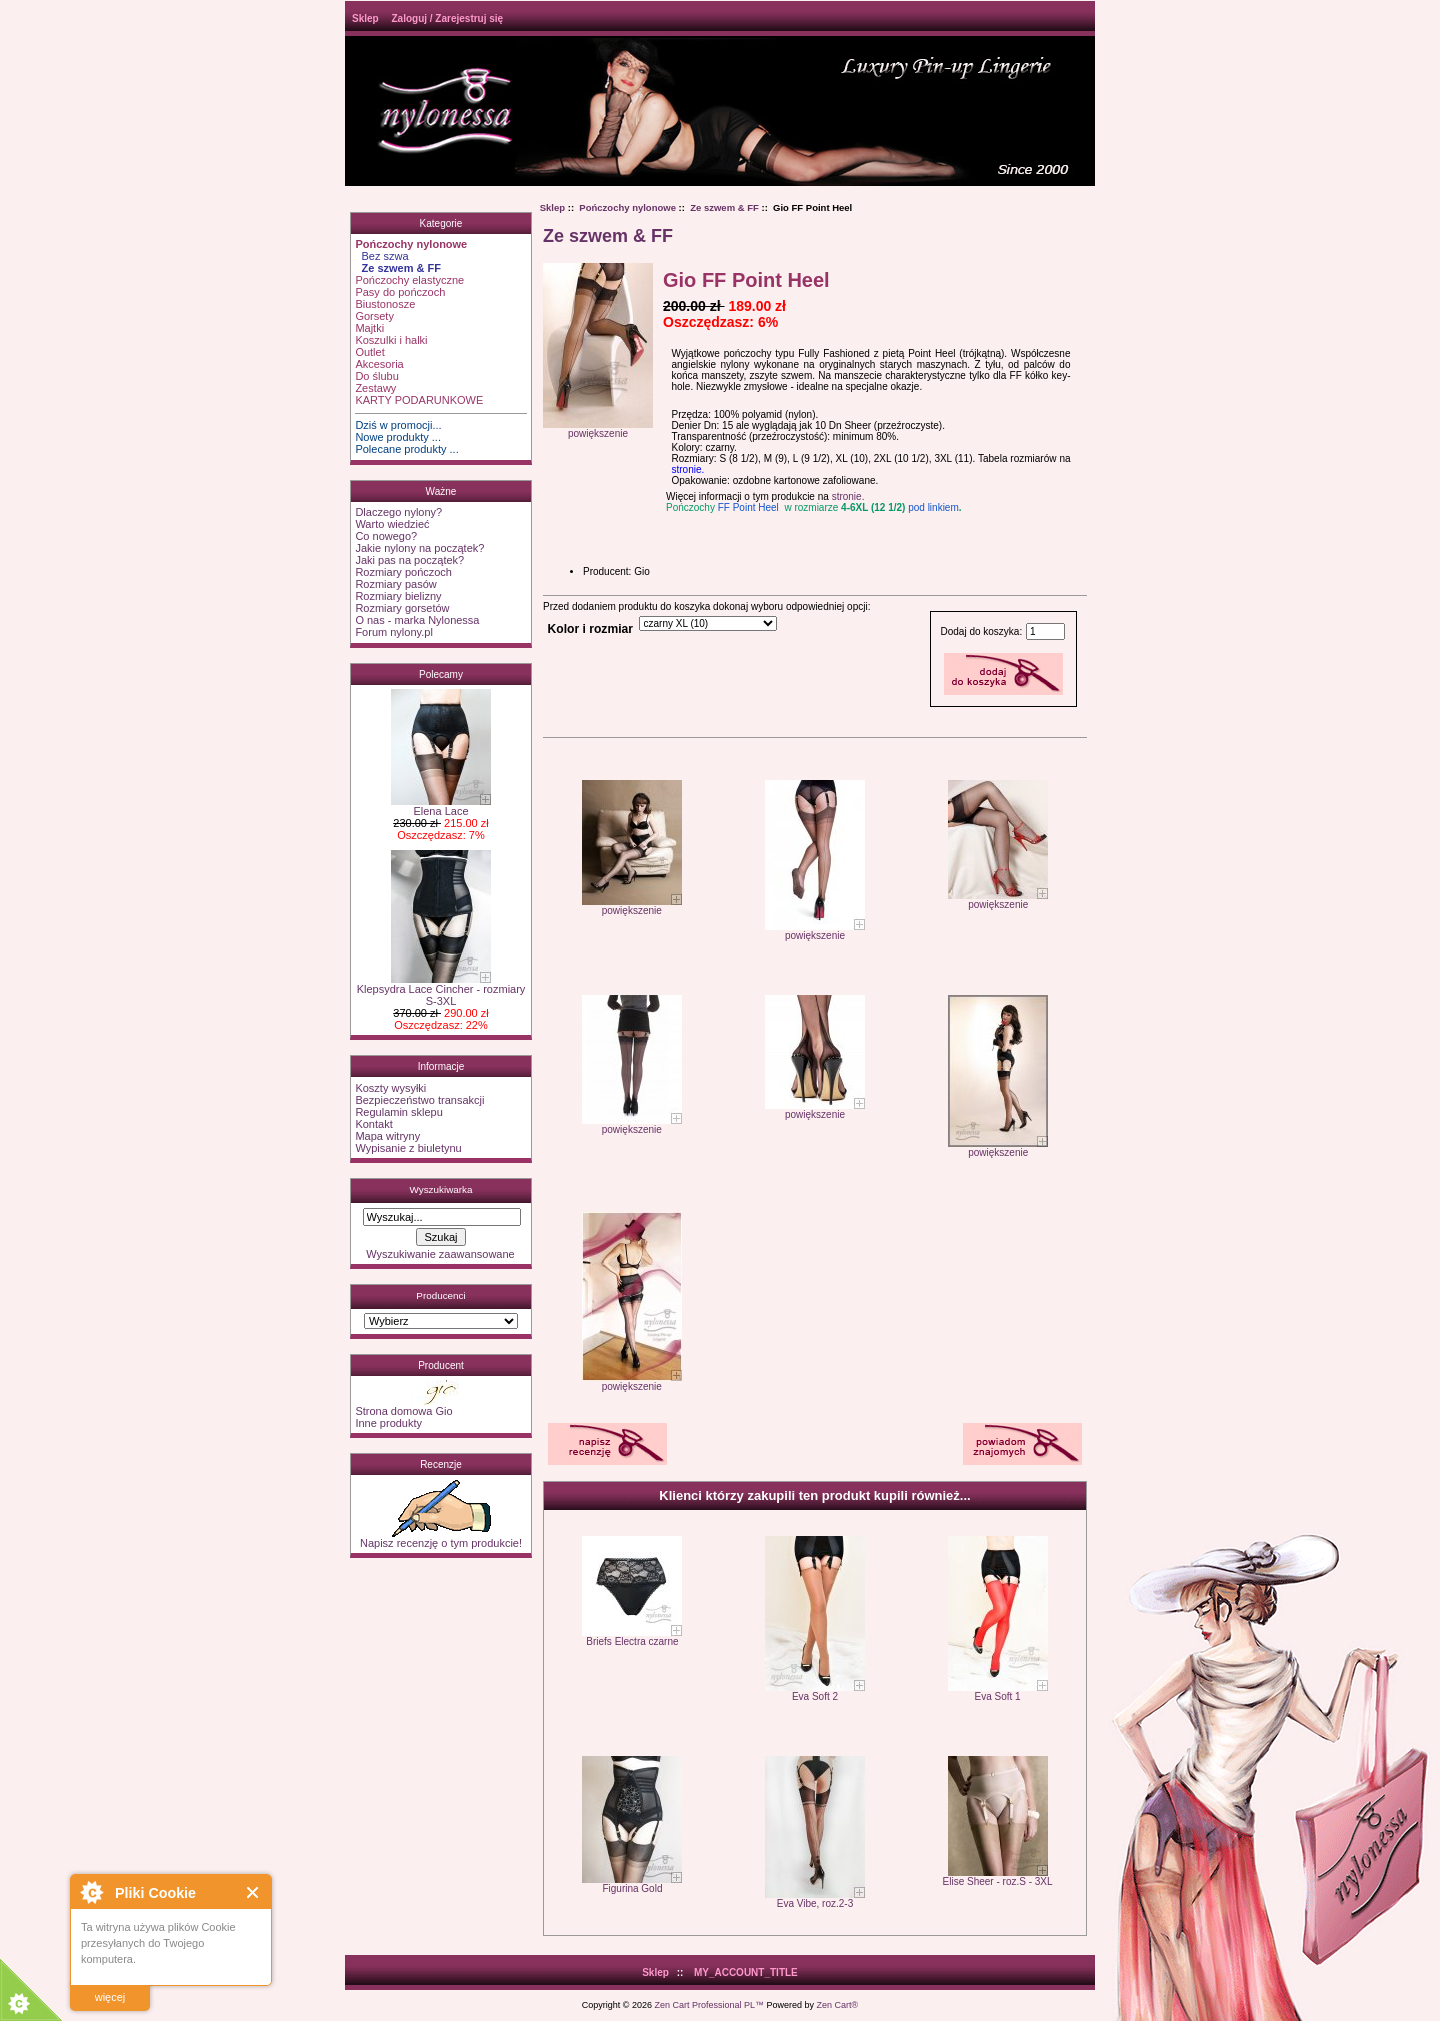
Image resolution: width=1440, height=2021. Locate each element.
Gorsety (374, 316)
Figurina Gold (632, 1888)
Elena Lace (441, 806)
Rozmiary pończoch (403, 572)
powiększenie (632, 906)
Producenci (440, 1295)
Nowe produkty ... (398, 437)
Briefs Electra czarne (632, 1641)
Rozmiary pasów (395, 584)
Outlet (369, 352)
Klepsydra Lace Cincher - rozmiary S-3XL (441, 990)
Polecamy (441, 674)
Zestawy (375, 388)
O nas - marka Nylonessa (417, 620)
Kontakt (373, 1124)
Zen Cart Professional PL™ (709, 2005)
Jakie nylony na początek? (419, 548)
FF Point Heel (748, 507)
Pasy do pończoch (400, 292)
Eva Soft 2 (815, 1696)
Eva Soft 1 (997, 1696)
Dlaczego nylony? (398, 512)
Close (253, 1892)
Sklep (365, 18)
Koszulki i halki (391, 340)
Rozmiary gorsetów (402, 608)
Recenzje (441, 1464)
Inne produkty (388, 1423)
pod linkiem (933, 507)
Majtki (369, 328)
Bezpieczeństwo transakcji (419, 1100)
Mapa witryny (387, 1136)
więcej (110, 1997)
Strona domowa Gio (403, 1411)
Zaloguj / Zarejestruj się (447, 18)
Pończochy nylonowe (627, 207)
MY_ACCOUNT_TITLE (746, 1972)
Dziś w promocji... (398, 425)
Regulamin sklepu (398, 1112)
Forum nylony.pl (393, 632)
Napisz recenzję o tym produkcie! (441, 1538)
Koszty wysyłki (390, 1088)
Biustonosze (385, 304)
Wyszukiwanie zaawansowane (440, 1254)
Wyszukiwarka (440, 1189)
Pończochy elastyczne (409, 280)
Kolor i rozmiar (590, 629)
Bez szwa (381, 256)
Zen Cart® (838, 2005)
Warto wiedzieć (392, 524)
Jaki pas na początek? (409, 560)
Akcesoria (379, 364)
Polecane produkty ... (406, 449)
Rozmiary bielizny (398, 596)
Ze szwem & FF (724, 207)
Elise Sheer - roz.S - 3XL (998, 1881)
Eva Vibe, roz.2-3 (815, 1903)
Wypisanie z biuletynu (408, 1148)
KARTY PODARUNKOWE (419, 400)
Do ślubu (376, 376)
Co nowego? (386, 536)
